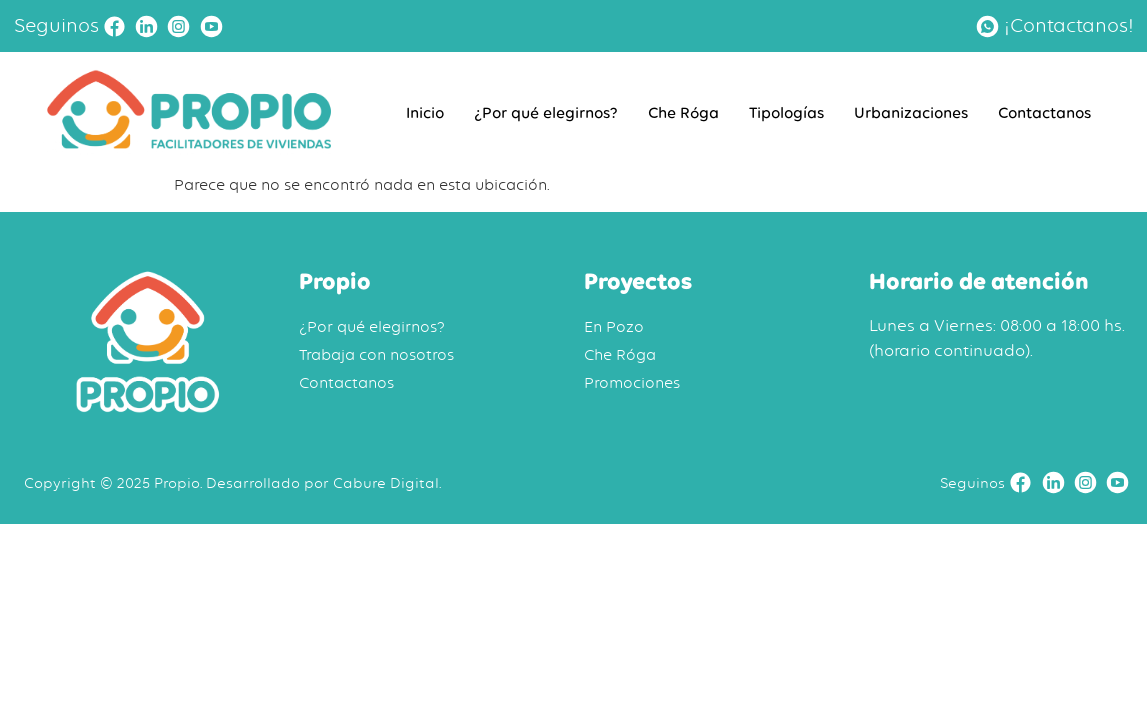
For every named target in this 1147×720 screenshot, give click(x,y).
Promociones (632, 383)
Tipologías (786, 112)
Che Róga (683, 112)
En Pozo (614, 327)
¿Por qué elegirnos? (546, 112)
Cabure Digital (386, 482)
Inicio (425, 112)
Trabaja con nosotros (376, 355)
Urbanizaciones (911, 112)
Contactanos (1044, 112)
